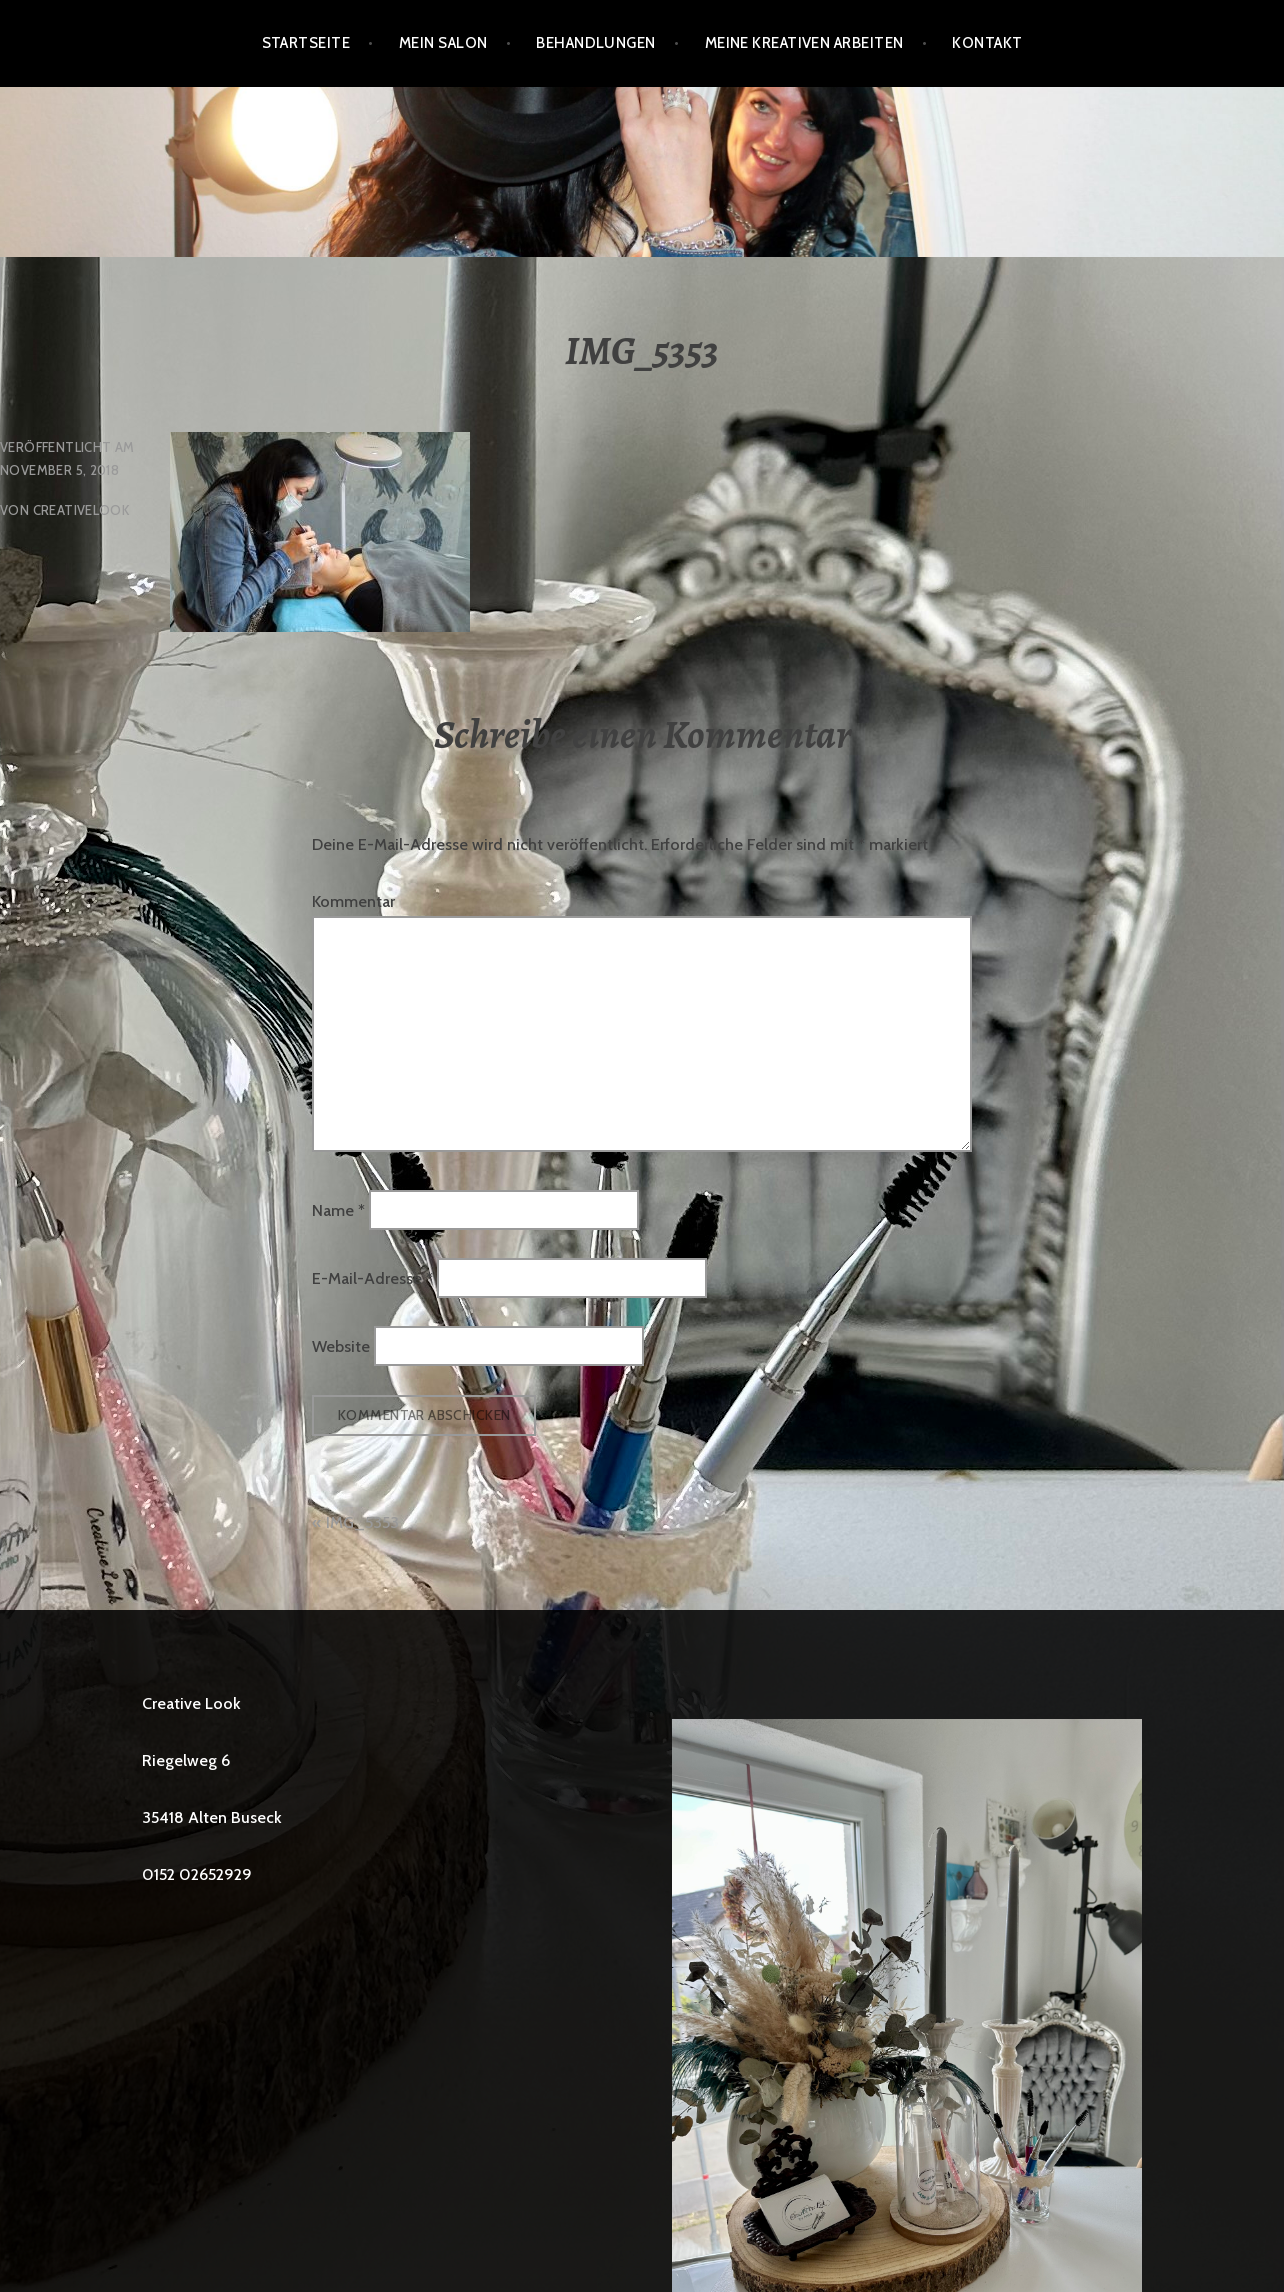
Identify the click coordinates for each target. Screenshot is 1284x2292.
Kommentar (353, 901)
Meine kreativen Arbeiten (804, 43)
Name (338, 1209)
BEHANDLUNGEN (595, 43)
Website (341, 1346)
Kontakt (987, 43)
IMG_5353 (362, 1522)
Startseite (306, 43)
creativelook (81, 510)
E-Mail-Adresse (372, 1278)
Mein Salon (443, 43)
